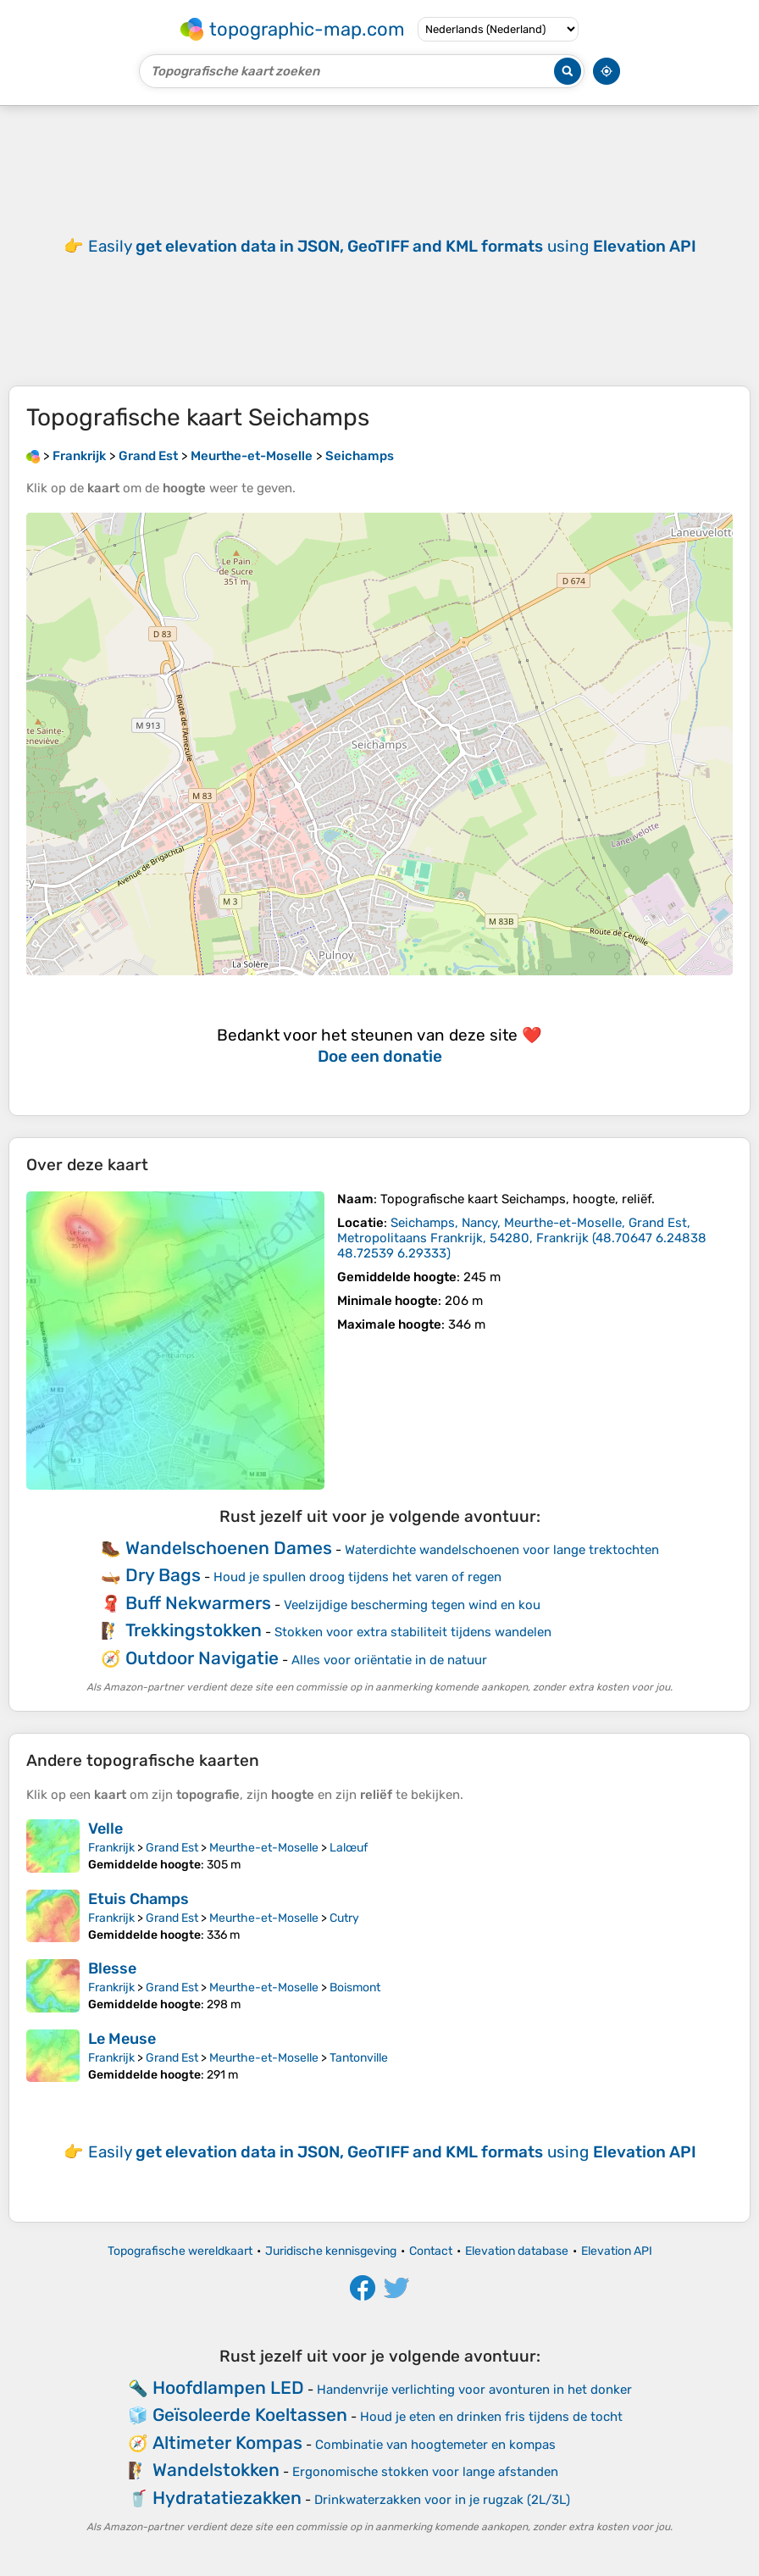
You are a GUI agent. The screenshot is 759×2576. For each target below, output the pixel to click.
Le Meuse (122, 2038)
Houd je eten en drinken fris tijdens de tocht (491, 2416)
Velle (105, 1828)
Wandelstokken (216, 2469)
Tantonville (359, 2058)
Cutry (344, 1918)
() (521, 1238)
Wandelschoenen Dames (228, 1547)
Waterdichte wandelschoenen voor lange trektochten (502, 1549)
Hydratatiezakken (227, 2497)
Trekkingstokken (193, 1630)
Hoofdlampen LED (228, 2387)
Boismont (355, 1987)
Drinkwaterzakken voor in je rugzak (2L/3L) (442, 2499)
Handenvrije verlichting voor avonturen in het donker (474, 2389)
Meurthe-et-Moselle (264, 1847)
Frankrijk (111, 1847)
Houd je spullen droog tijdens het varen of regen (357, 1577)
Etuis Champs (138, 1899)
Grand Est (172, 1847)
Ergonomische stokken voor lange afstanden (425, 2471)
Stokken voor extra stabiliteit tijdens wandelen (412, 1632)
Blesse (112, 1968)
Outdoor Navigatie (202, 1657)
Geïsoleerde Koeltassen (249, 2414)
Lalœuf (349, 1847)
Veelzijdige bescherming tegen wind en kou (412, 1605)
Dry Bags (163, 1574)
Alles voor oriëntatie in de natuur (389, 1660)
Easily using (392, 246)
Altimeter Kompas (227, 2442)
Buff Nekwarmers (198, 1602)
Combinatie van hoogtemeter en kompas (435, 2444)
